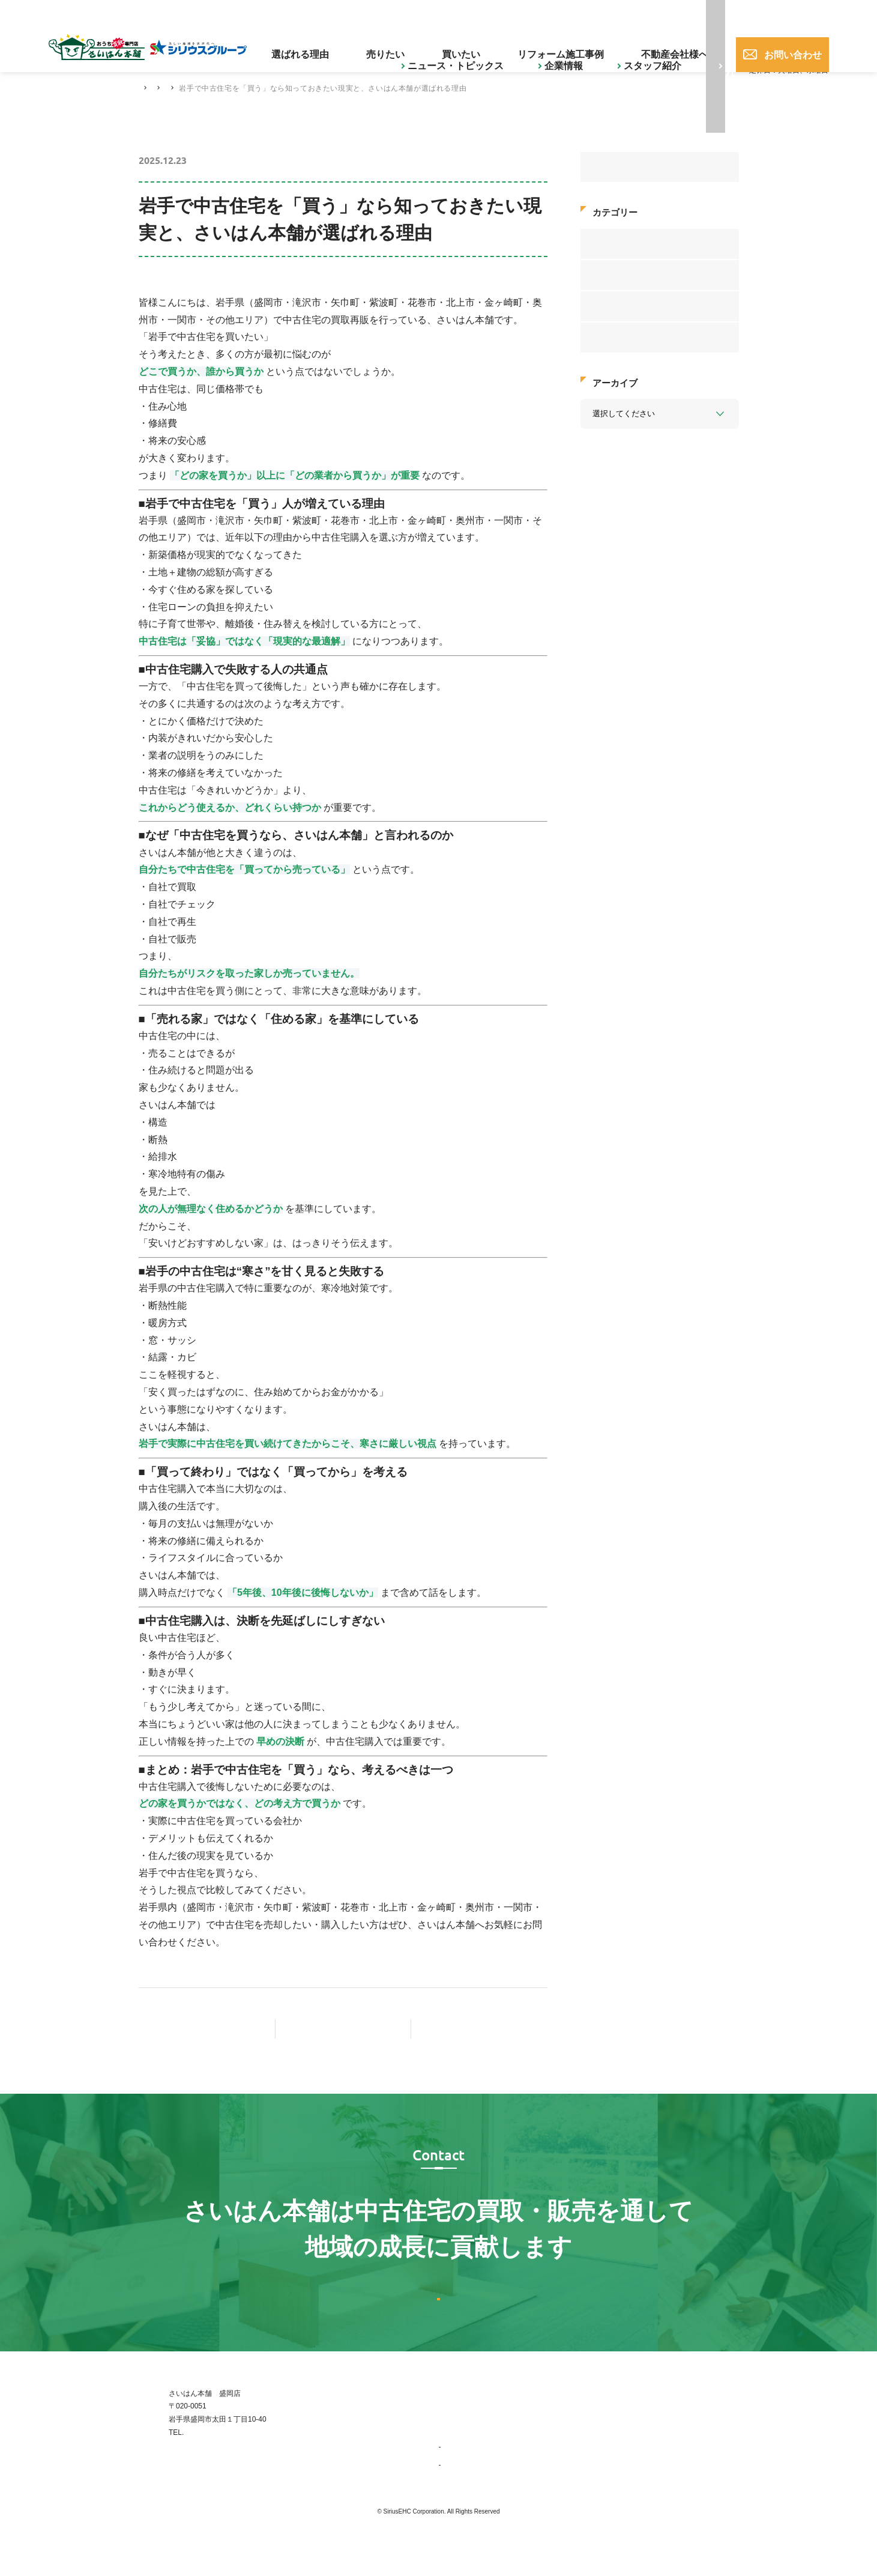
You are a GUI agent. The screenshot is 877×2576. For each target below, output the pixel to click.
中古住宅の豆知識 (294, 88)
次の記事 (480, 2029)
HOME (150, 87)
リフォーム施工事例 (569, 45)
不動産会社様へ (659, 45)
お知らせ (608, 336)
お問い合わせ (780, 45)
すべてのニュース (623, 166)
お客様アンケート (623, 242)
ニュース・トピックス (304, 14)
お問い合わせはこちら (439, 2314)
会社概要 (458, 2500)
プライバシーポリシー (703, 2482)
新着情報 (608, 305)
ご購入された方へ (521, 14)
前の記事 (206, 2029)
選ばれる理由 (376, 45)
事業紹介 (458, 2482)
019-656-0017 (683, 14)
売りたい (439, 45)
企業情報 (378, 14)
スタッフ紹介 (437, 14)
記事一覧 (354, 2029)
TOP (446, 2428)
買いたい (493, 45)
